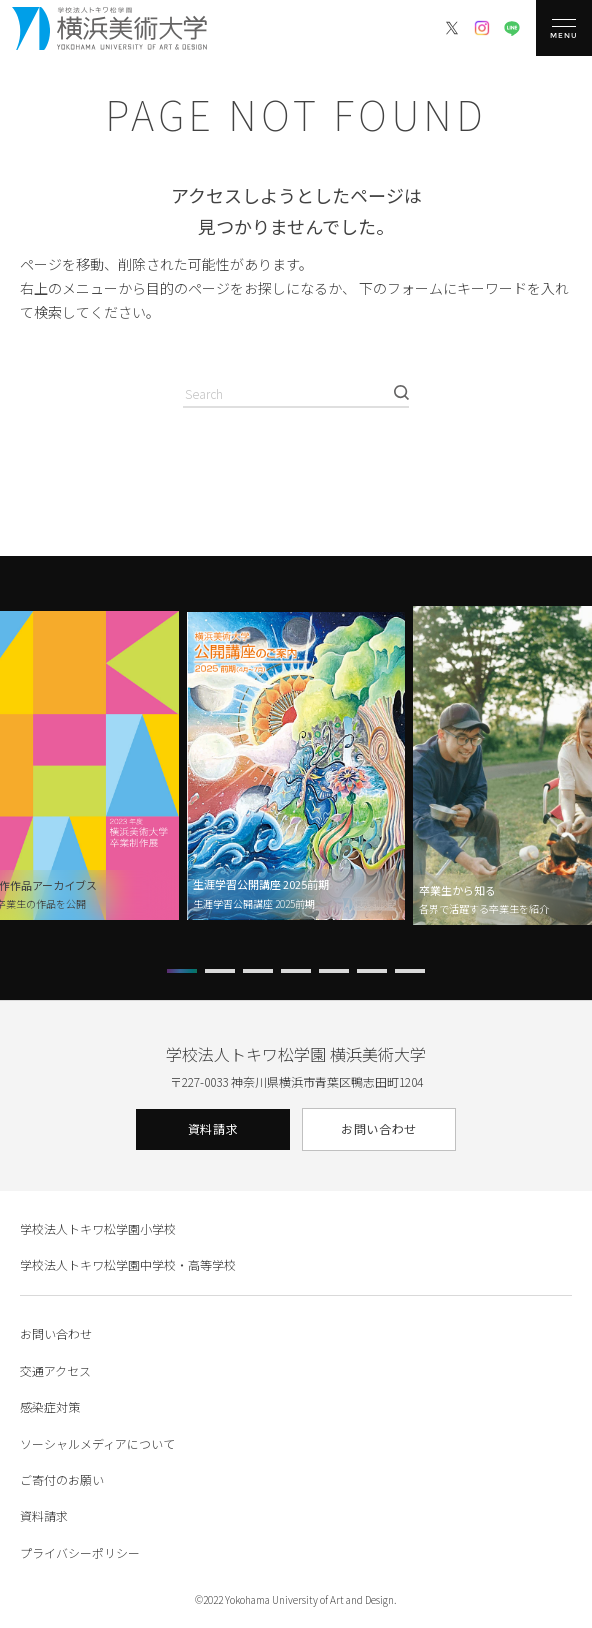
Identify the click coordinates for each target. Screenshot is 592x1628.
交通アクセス (55, 1370)
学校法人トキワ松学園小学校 (98, 1228)
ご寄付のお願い (62, 1479)
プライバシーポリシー (80, 1552)
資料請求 (213, 1128)
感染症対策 (50, 1406)
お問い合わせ (379, 1128)
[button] (182, 971)
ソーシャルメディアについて (97, 1443)
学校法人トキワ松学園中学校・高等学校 (128, 1264)
